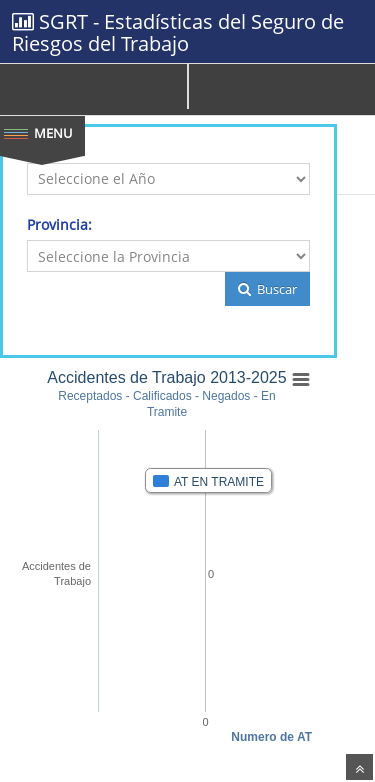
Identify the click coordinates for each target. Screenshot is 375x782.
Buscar (267, 289)
